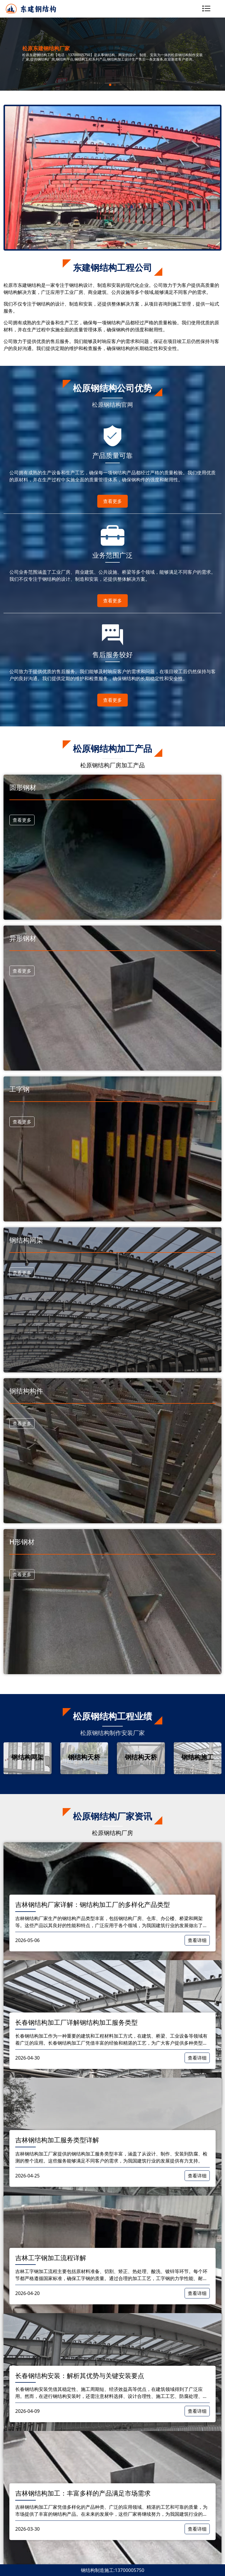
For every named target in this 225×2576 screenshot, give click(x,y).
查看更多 (112, 501)
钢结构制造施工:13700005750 (112, 2570)
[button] (110, 85)
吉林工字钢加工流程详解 (50, 2257)
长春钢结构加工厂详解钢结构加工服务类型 (76, 2022)
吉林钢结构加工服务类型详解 (57, 2139)
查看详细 (197, 1940)
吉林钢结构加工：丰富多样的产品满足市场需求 (83, 2493)
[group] (28, 1758)
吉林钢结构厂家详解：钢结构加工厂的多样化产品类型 (92, 1904)
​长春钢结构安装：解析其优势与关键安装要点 (79, 2375)
